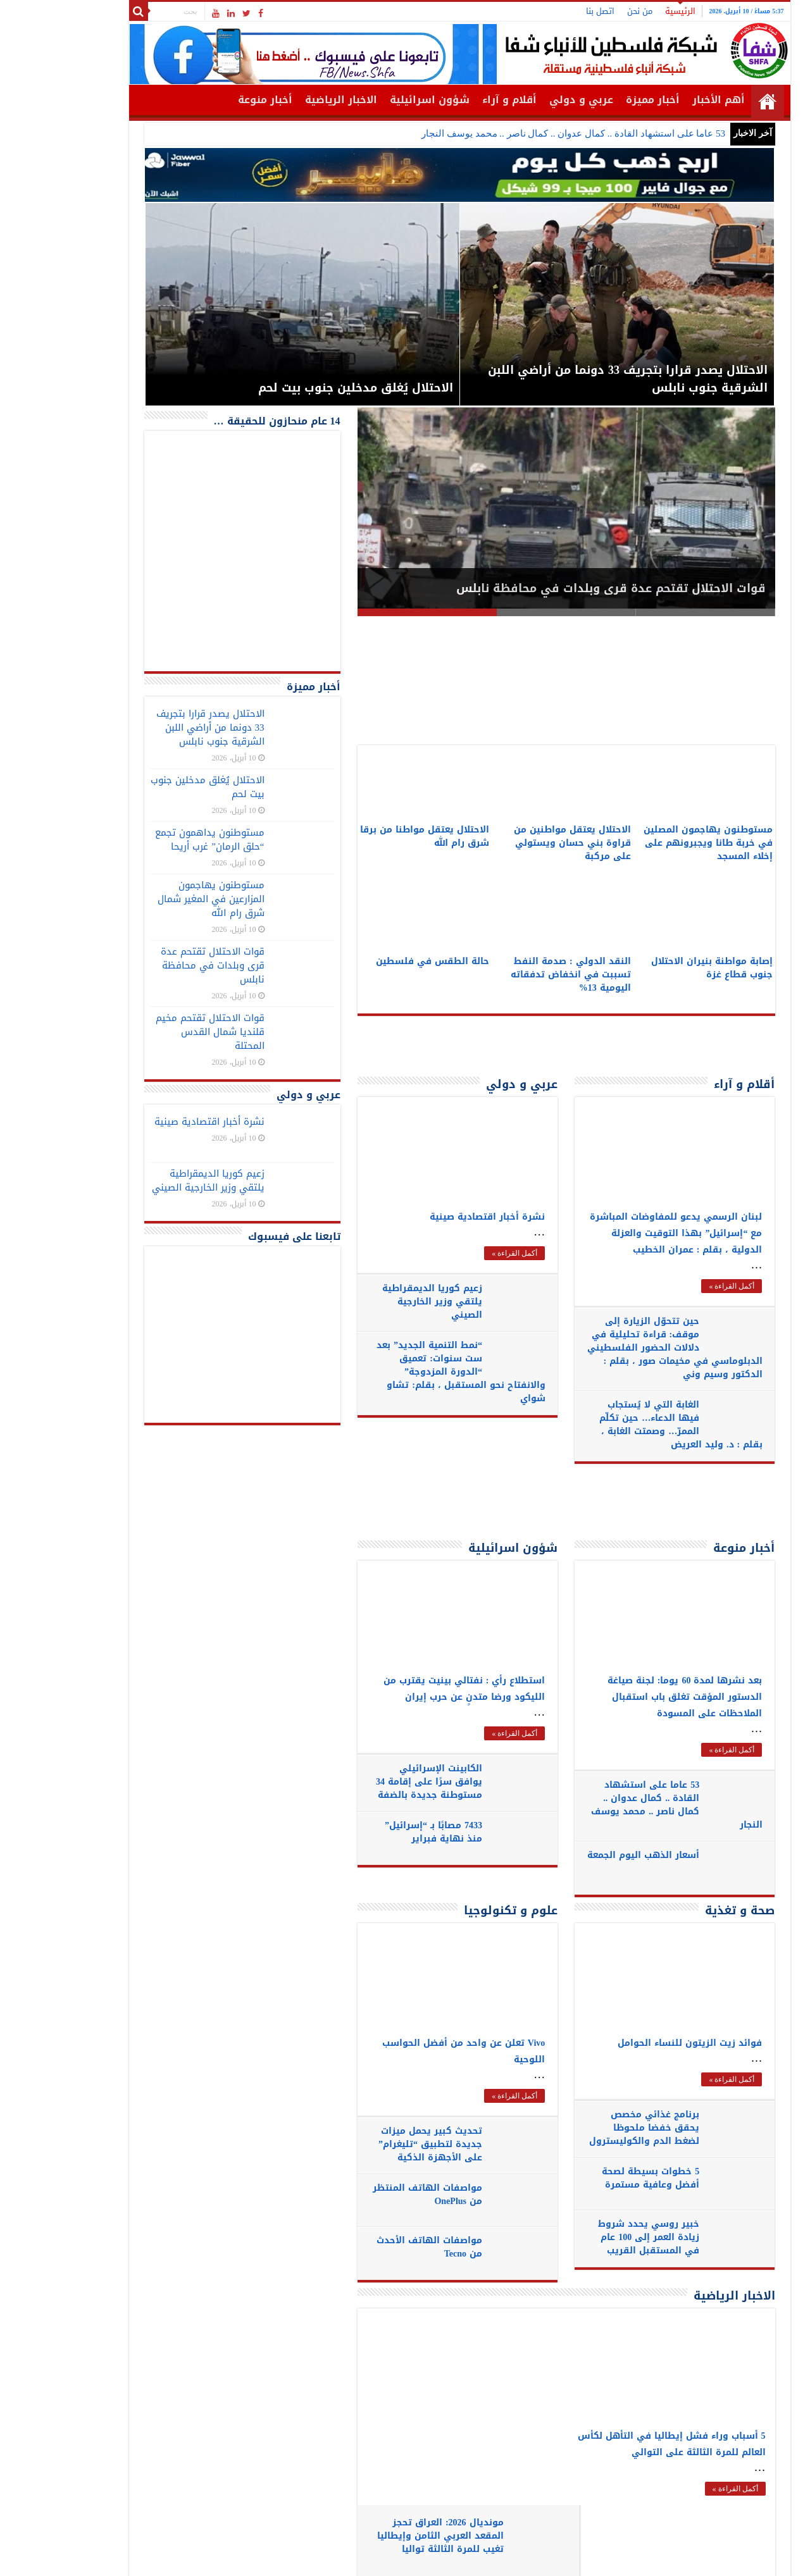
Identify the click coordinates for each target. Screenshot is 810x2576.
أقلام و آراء (455, 99)
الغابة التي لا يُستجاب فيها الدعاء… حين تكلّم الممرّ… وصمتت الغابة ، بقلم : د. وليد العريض (625, 1424)
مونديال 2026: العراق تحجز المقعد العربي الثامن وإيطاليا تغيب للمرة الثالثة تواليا (409, 2346)
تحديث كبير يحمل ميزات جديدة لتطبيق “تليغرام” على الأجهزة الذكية (375, 2144)
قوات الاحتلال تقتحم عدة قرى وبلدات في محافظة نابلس (556, 588)
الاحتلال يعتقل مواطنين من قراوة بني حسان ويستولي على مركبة (517, 843)
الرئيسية (626, 11)
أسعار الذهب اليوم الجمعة (604, 1862)
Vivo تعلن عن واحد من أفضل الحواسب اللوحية (409, 2051)
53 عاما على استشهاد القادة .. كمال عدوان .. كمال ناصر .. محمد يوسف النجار (519, 133)
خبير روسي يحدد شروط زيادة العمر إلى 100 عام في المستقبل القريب (593, 2237)
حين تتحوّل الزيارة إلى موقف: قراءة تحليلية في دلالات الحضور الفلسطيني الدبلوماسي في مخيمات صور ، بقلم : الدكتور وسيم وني (622, 1348)
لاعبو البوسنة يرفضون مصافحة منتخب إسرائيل (383, 2473)
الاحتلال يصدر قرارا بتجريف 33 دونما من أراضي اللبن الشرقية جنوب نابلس (156, 727)
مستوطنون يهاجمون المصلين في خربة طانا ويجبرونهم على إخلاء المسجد (653, 843)
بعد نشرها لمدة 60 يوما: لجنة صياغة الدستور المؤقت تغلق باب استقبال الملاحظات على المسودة (630, 1697)
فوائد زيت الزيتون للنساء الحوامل (635, 2043)
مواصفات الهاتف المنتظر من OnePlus (372, 2194)
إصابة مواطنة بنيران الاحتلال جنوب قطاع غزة (657, 968)
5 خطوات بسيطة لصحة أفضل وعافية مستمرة (595, 2178)
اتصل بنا (546, 11)
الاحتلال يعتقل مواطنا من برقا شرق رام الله (370, 836)
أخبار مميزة (598, 99)
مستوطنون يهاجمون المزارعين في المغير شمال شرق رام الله (156, 899)
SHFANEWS (135, 2555)
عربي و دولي (527, 99)
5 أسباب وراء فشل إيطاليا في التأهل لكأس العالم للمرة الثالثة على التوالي (617, 2444)
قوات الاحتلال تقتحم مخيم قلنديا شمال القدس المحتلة (155, 1032)
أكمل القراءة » (460, 1253)
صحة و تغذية (685, 1910)
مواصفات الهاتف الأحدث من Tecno (374, 2247)
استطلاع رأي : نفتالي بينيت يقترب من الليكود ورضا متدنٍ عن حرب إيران (410, 1689)
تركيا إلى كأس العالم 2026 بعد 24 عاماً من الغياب (378, 2412)
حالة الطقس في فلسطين (378, 961)
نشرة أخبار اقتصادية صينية (432, 1216)
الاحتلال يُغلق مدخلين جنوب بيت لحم (153, 787)
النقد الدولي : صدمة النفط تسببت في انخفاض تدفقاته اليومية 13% (516, 974)
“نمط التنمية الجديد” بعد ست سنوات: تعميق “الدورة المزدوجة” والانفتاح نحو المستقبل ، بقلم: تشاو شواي (405, 1372)
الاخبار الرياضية (287, 99)
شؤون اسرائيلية (375, 99)
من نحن (585, 11)
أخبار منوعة (211, 99)
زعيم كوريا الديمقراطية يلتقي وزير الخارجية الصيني (377, 1301)
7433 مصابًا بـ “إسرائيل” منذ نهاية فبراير (378, 1832)
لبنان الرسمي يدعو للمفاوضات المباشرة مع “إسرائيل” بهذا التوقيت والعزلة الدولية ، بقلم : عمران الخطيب (621, 1233)
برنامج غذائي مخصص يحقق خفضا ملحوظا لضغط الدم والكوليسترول (589, 2128)
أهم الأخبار (664, 99)
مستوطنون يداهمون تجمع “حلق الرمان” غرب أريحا (155, 839)
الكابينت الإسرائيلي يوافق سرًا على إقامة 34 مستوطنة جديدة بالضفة (374, 1782)
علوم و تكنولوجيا (456, 1910)
